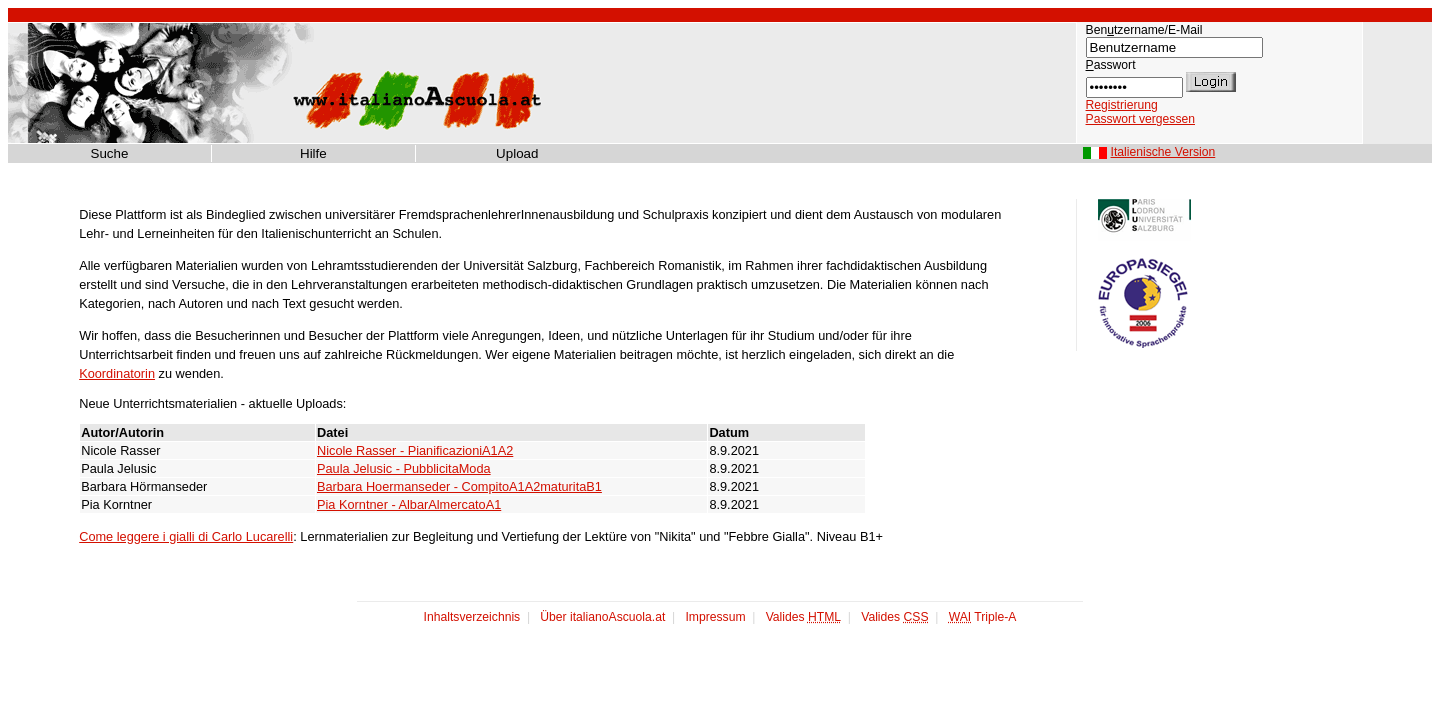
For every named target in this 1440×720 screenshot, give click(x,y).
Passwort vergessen (1140, 119)
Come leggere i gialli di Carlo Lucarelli (186, 536)
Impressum (715, 617)
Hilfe (313, 153)
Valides (803, 617)
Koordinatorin (117, 373)
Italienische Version (1163, 152)
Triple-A (983, 617)
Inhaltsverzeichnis (472, 617)
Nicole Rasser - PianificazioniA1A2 (415, 450)
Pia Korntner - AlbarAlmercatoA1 (409, 504)
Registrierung (1122, 105)
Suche (110, 153)
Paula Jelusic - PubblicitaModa (404, 468)
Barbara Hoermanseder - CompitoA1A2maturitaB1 (459, 486)
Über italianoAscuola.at (602, 617)
